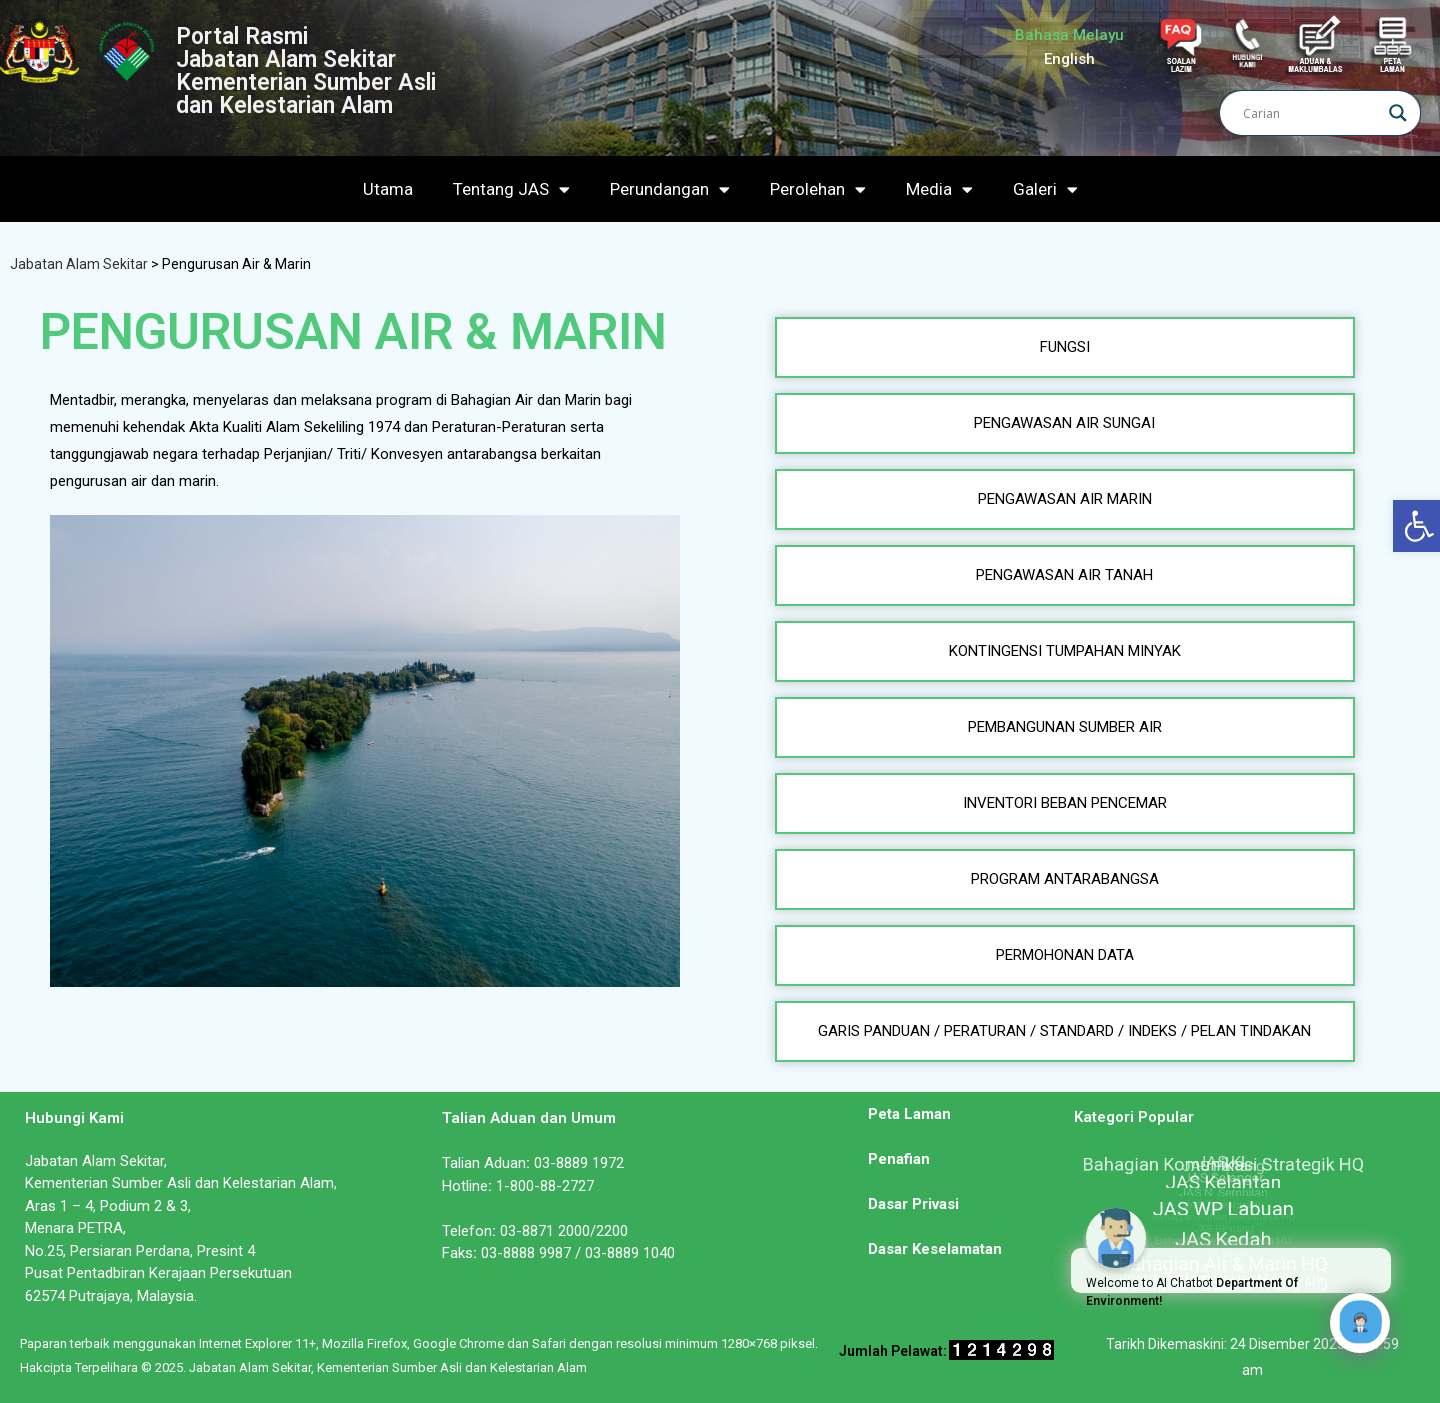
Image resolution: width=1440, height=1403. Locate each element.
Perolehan (818, 189)
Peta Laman (909, 1114)
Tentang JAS (511, 189)
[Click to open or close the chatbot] (1360, 1323)
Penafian (899, 1159)
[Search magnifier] (1398, 113)
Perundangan (670, 189)
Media (939, 189)
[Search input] (1311, 113)
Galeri (1045, 189)
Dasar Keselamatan (935, 1249)
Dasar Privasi (913, 1204)
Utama (388, 189)
